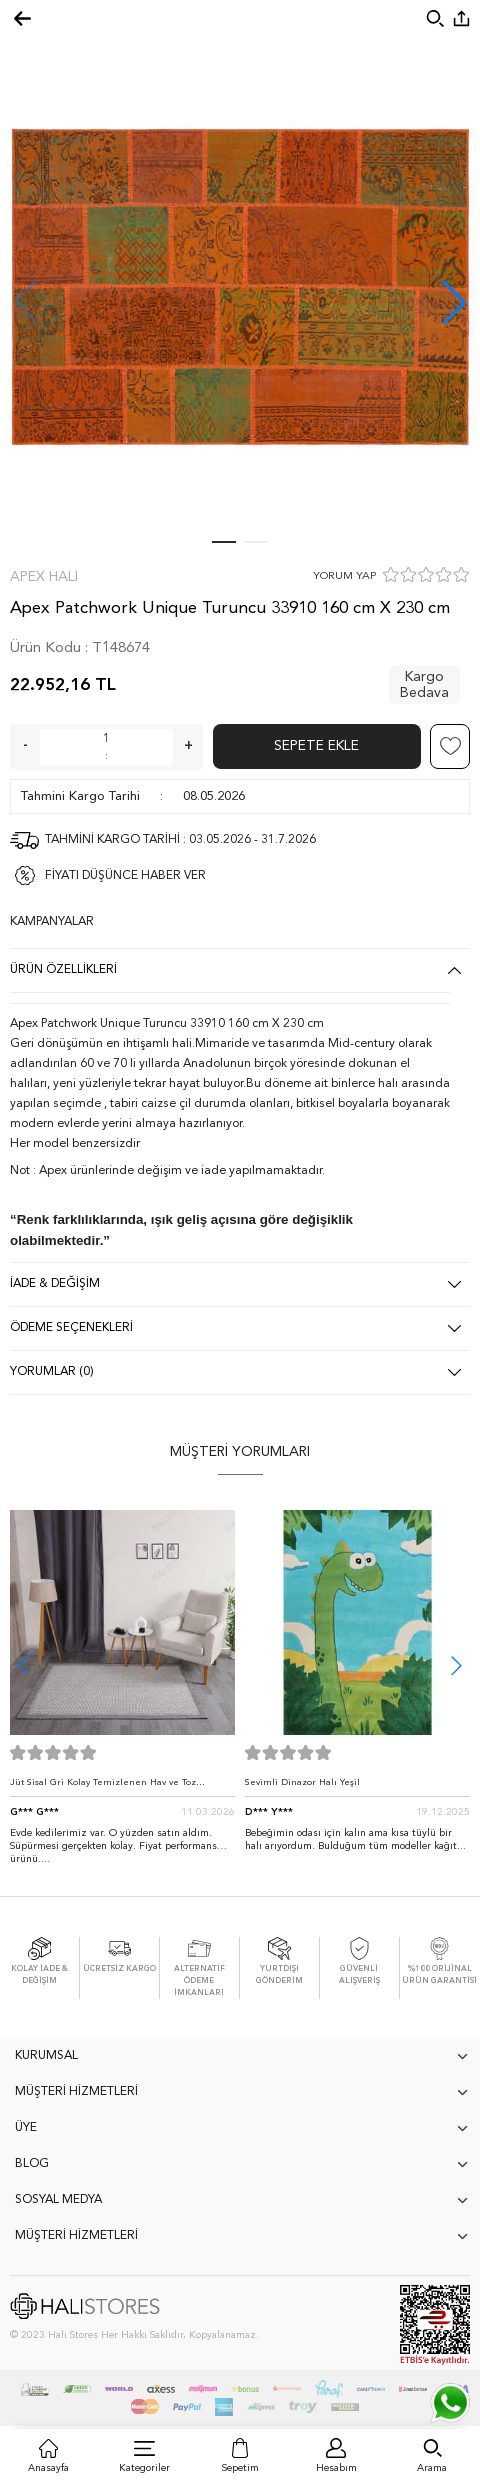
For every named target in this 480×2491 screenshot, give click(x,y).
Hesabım (336, 2468)
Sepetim (240, 2468)
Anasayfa (48, 2468)
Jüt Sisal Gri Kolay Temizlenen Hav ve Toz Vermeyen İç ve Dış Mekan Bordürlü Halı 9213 (114, 1787)
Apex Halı (44, 577)
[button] (454, 302)
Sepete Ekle (316, 746)
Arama (432, 2468)
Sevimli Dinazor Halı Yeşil (302, 1782)
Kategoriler (144, 2468)
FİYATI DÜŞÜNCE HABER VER (125, 876)
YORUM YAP (344, 576)
